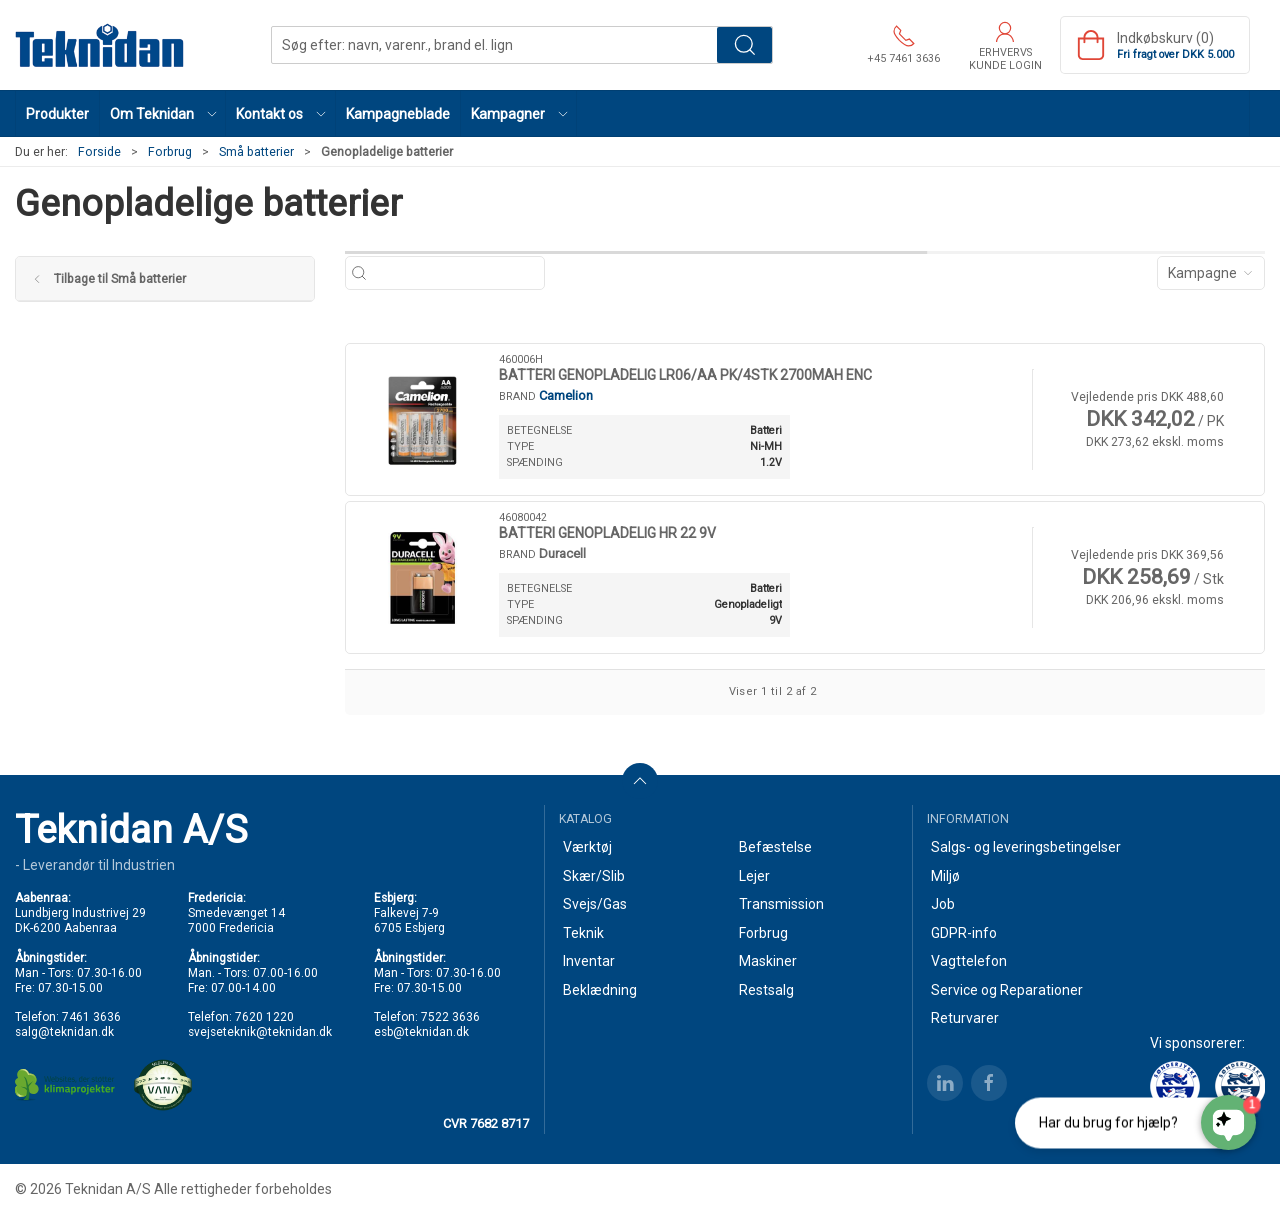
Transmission (781, 904)
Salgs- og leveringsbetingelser (1026, 847)
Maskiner (768, 961)
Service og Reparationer (1007, 990)
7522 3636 (450, 1017)
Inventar (589, 961)
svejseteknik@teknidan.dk (260, 1032)
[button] (163, 113)
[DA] (100, 45)
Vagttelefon (969, 961)
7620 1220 (264, 1017)
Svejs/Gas (595, 904)
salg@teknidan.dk (64, 1032)
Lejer (754, 876)
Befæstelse (775, 847)
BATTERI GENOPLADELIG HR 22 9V (607, 533)
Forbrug (170, 152)
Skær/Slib (594, 876)
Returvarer (965, 1018)
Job (943, 904)
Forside (99, 152)
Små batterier (256, 152)
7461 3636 (91, 1017)
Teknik (583, 933)
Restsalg (766, 990)
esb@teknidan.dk (421, 1032)
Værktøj (587, 847)
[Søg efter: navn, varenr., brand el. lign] (455, 273)
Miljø (945, 876)
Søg (744, 45)
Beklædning (600, 990)
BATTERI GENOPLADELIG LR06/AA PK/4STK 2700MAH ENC (685, 375)
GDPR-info (964, 933)
